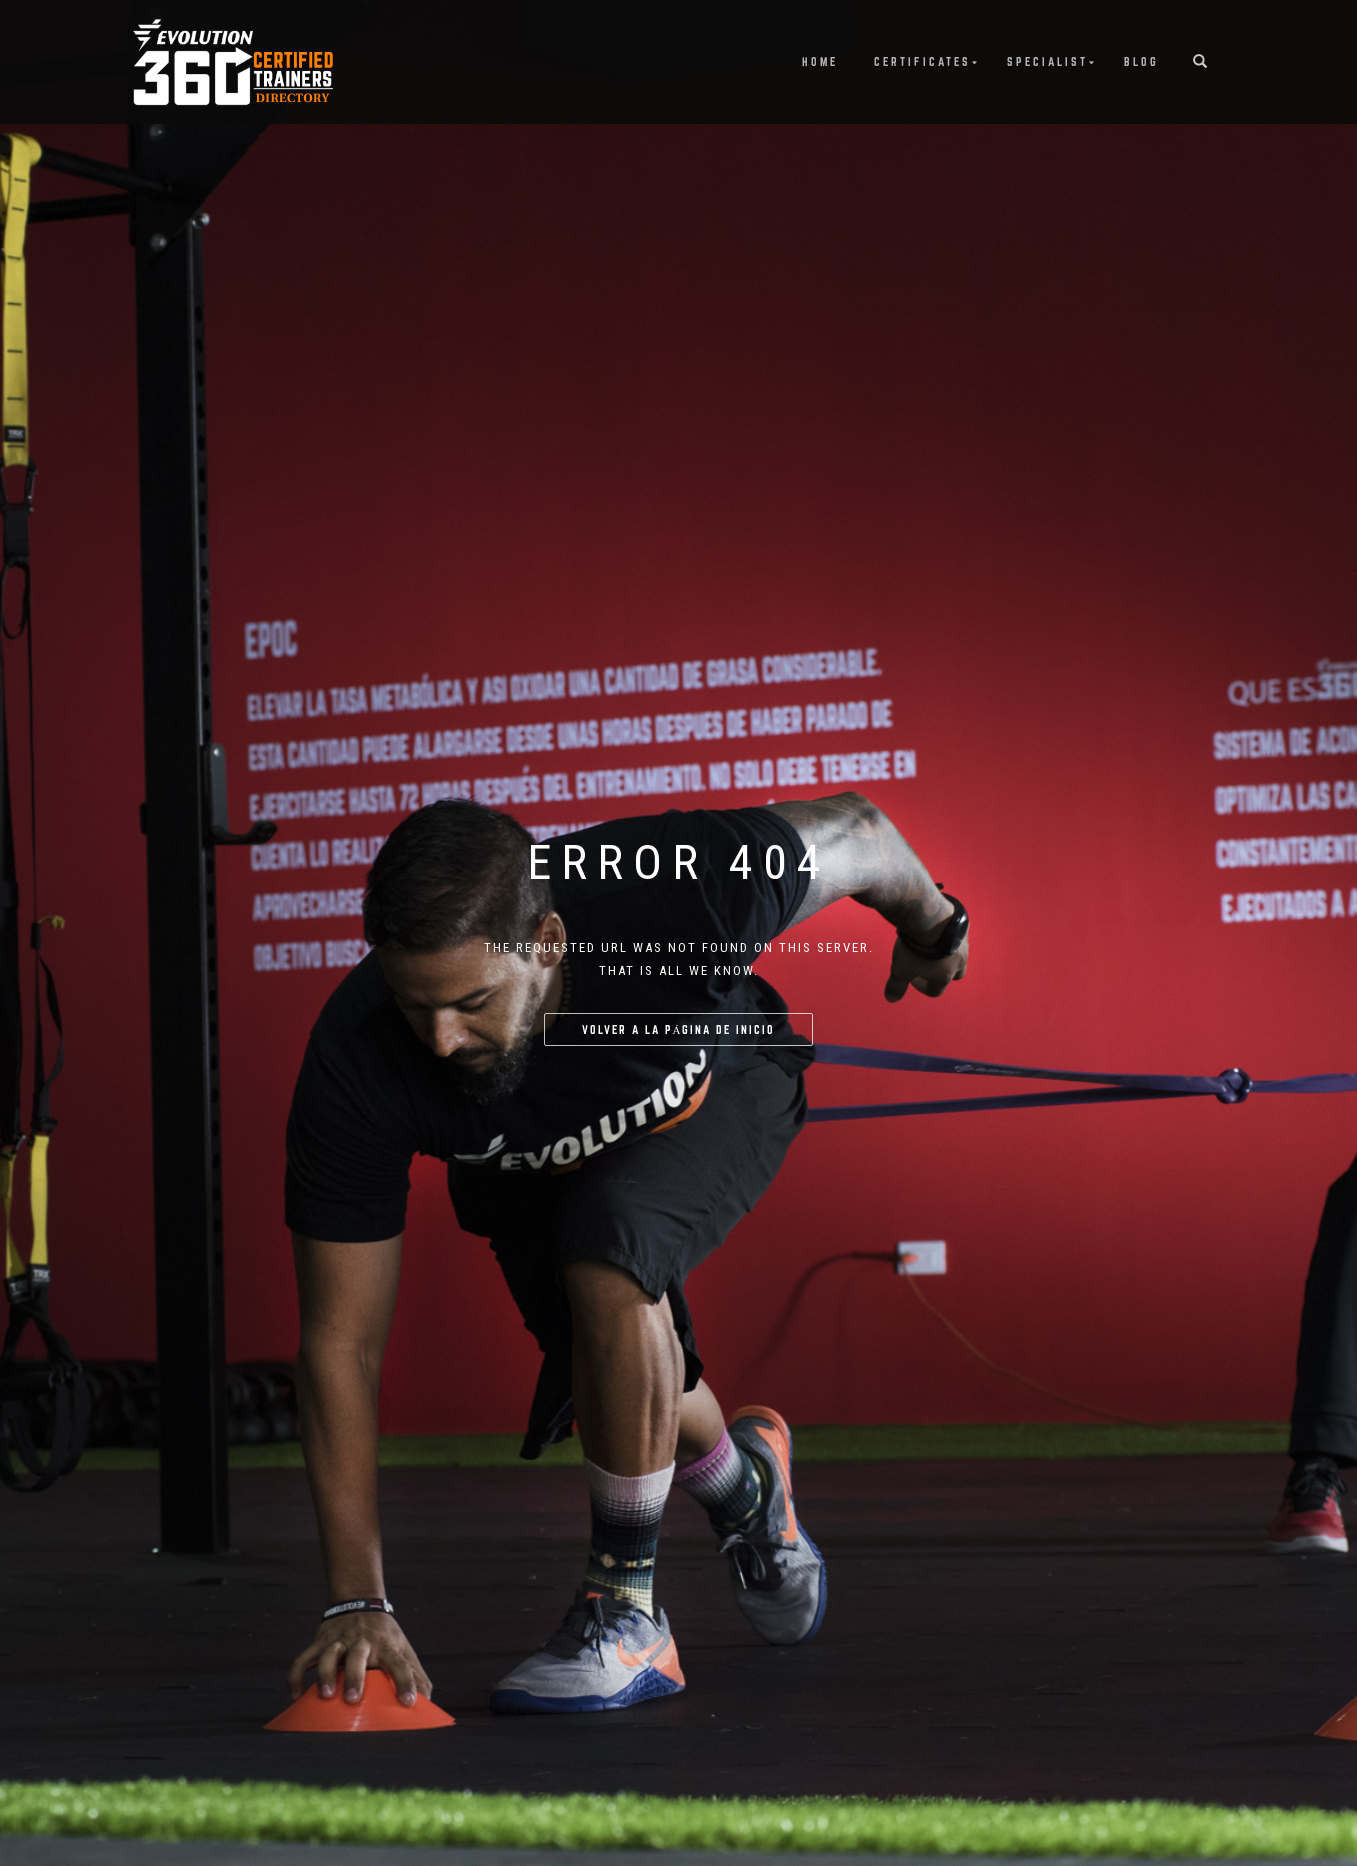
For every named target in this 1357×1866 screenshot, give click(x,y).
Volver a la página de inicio (679, 1029)
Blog (1141, 61)
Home (820, 61)
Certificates (922, 61)
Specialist (1047, 61)
